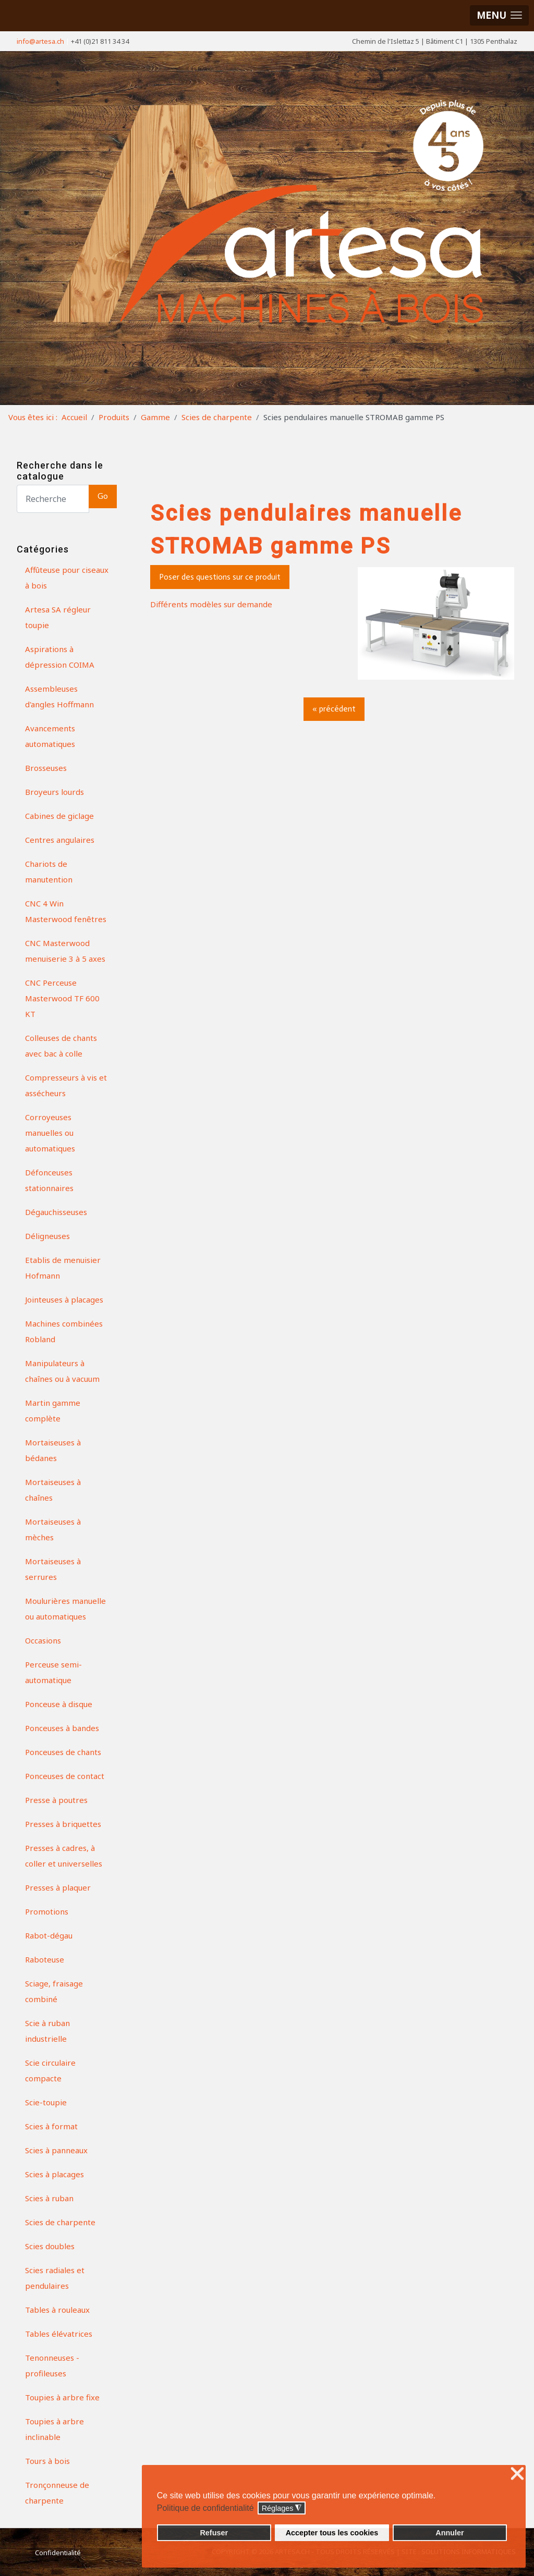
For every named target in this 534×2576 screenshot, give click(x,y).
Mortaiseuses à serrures (53, 1569)
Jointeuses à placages (64, 1299)
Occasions (43, 1640)
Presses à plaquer (58, 1887)
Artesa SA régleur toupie (58, 617)
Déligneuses (47, 1236)
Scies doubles (50, 2246)
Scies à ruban (49, 2198)
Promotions (46, 1911)
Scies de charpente (60, 2222)
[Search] (53, 499)
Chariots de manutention (48, 871)
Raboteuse (44, 1959)
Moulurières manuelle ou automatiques (65, 1609)
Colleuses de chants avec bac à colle (61, 1046)
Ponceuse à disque (58, 1704)
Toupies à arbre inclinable (54, 2429)
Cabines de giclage (59, 816)
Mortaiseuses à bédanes (53, 1450)
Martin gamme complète (52, 1410)
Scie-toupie (46, 2102)
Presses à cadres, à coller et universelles (63, 1856)
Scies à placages (54, 2174)
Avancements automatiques (50, 736)
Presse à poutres (56, 1800)
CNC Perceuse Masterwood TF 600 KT (62, 998)
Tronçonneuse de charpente (57, 2493)
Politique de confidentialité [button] (205, 2508)
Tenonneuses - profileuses (52, 2365)
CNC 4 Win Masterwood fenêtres (65, 911)
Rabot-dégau (48, 1935)
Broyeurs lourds (54, 792)
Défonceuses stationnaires (49, 1180)
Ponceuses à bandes (62, 1728)
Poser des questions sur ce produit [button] (220, 577)
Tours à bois (47, 2461)
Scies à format (51, 2126)
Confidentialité (58, 2552)
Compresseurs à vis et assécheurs (66, 1085)
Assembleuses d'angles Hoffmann (59, 696)
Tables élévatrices (58, 2333)
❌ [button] (517, 2474)
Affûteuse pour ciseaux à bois (66, 578)
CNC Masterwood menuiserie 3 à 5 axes (65, 951)
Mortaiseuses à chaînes (53, 1490)
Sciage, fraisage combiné (54, 1991)
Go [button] (103, 496)
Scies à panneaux (56, 2150)
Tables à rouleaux (57, 2309)
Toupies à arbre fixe (62, 2397)
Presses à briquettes (63, 1824)
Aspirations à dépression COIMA (59, 657)
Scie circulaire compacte (50, 2070)
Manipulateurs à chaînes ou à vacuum (62, 1371)
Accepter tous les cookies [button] (332, 2533)
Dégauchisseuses (56, 1212)
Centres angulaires (59, 840)
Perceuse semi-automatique (53, 1672)
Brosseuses (46, 768)
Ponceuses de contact (64, 1776)
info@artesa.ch (40, 41)
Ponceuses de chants (63, 1752)
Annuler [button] (449, 2533)
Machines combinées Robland (64, 1331)
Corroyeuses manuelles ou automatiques (50, 1133)
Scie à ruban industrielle (47, 2031)
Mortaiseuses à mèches (53, 1529)
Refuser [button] (214, 2533)
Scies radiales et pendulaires (54, 2278)
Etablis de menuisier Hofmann (63, 1268)
